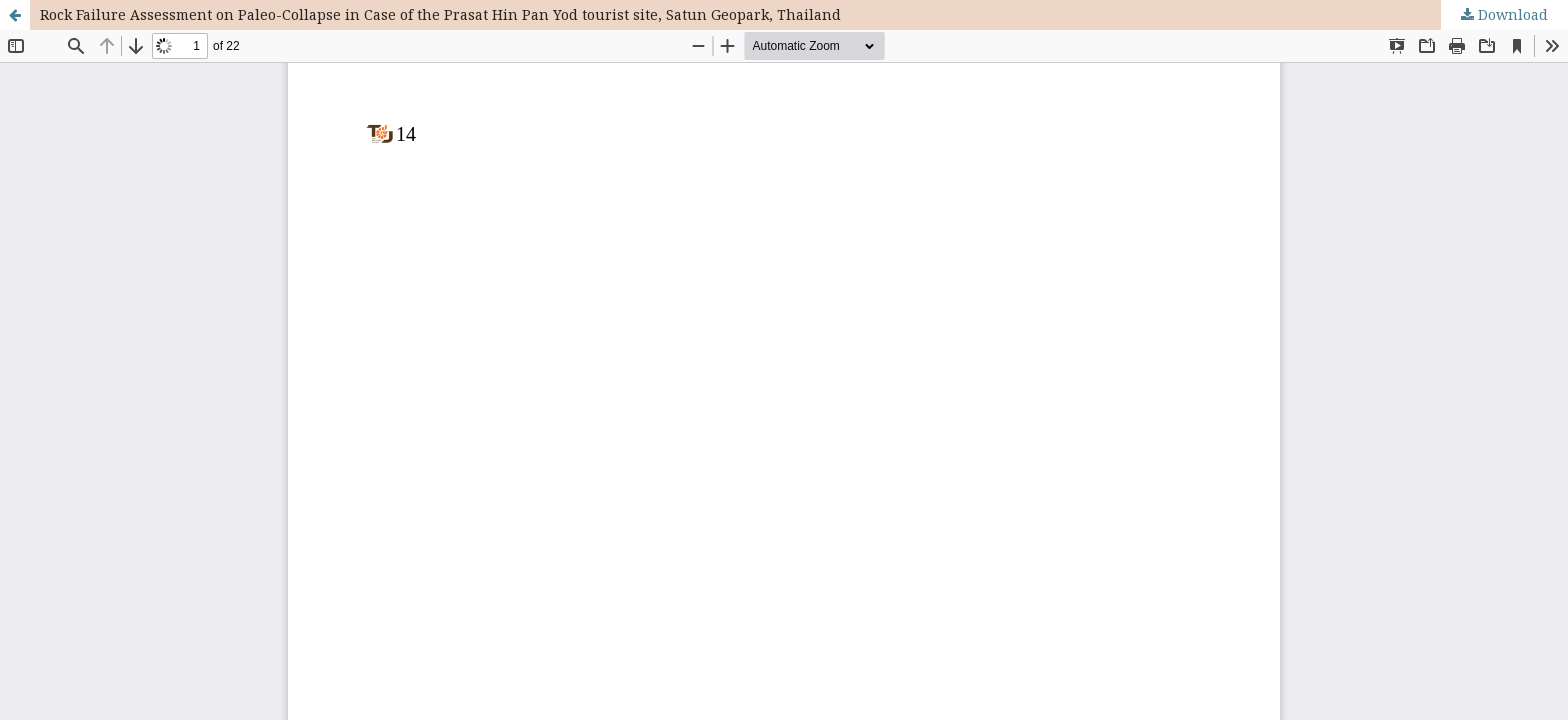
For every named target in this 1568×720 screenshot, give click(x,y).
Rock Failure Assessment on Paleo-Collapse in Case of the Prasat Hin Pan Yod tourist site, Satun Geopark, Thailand (440, 14)
